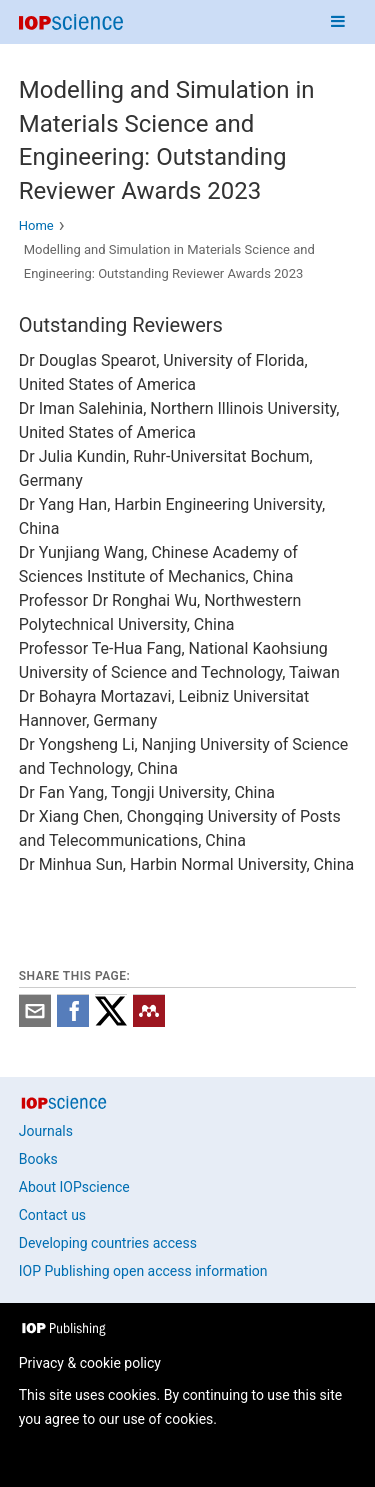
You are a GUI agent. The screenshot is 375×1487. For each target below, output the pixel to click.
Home (36, 225)
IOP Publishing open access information (143, 1271)
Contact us (52, 1215)
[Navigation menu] (338, 22)
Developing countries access (108, 1243)
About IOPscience (74, 1187)
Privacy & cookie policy (90, 1363)
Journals (46, 1131)
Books (38, 1159)
